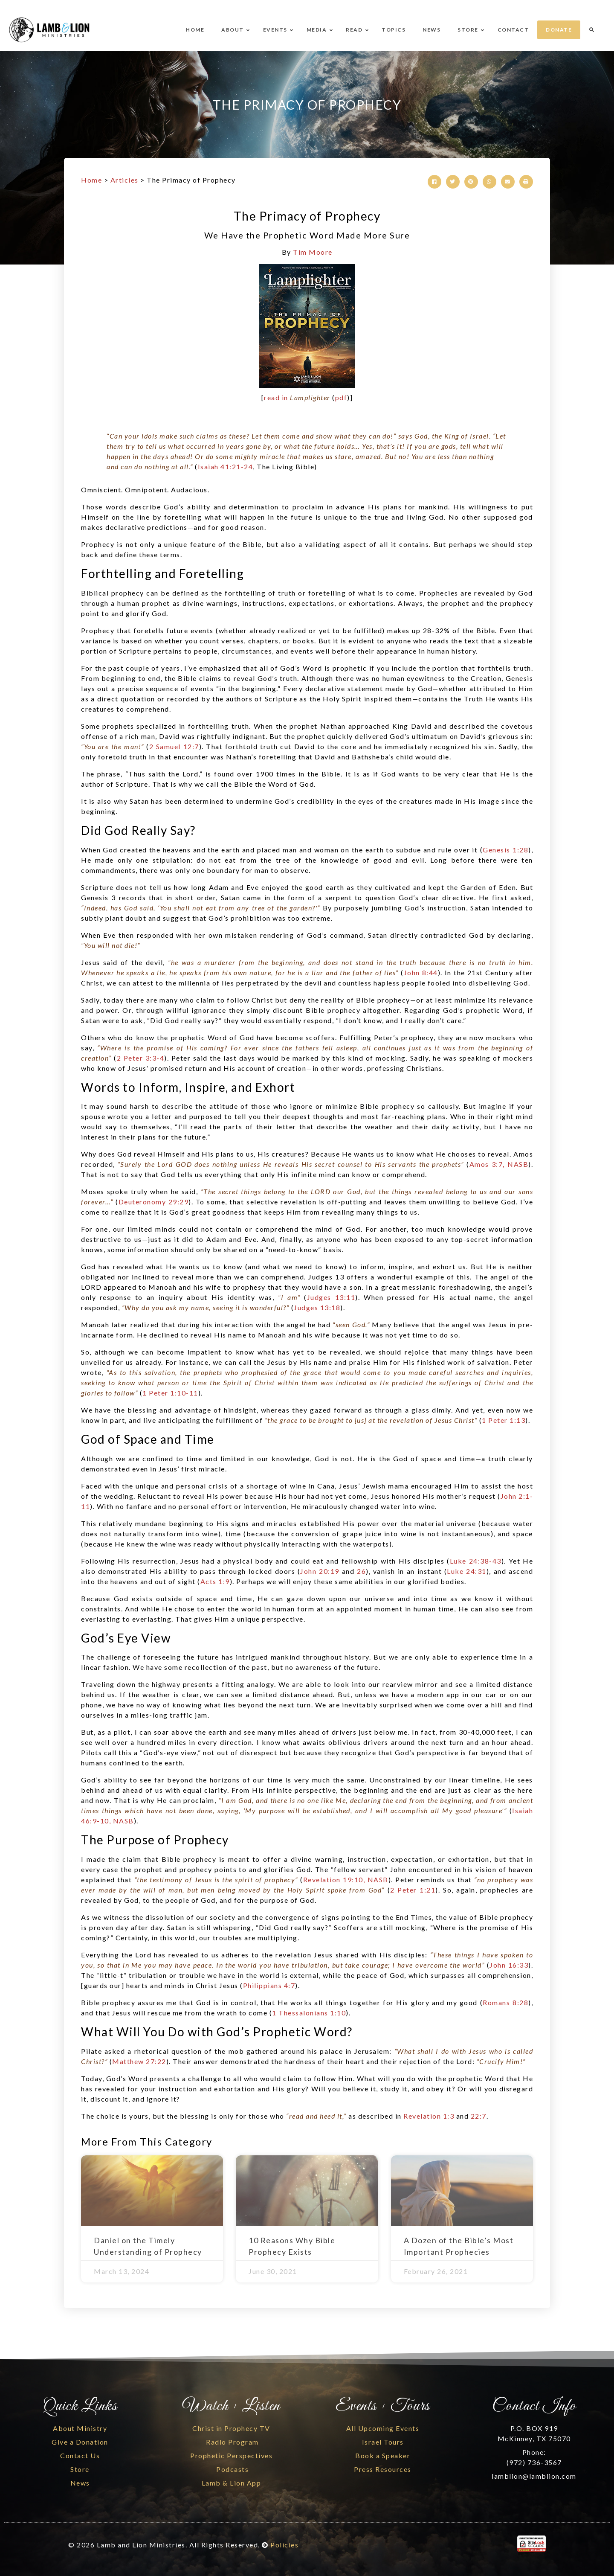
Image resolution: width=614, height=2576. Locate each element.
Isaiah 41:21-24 (225, 466)
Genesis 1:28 (505, 850)
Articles (124, 180)
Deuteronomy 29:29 (154, 1202)
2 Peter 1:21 (412, 1890)
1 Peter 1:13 (503, 1420)
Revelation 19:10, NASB (345, 1879)
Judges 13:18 (317, 1307)
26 (361, 1571)
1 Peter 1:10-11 (170, 1393)
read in (297, 397)
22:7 (479, 2116)
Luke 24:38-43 (475, 1561)
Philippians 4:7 (269, 1985)
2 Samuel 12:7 (174, 746)
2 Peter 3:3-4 (141, 1058)
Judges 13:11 (331, 1297)
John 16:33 (508, 1965)
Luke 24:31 (466, 1571)
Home (91, 180)
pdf (341, 397)
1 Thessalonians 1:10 (309, 2013)
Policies (284, 2545)
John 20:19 (319, 1571)
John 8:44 (421, 972)
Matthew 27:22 (139, 2061)
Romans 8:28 (505, 2002)
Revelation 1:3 (428, 2116)
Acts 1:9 (215, 1581)
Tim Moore (313, 252)
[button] (434, 182)
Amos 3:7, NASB (499, 1164)
